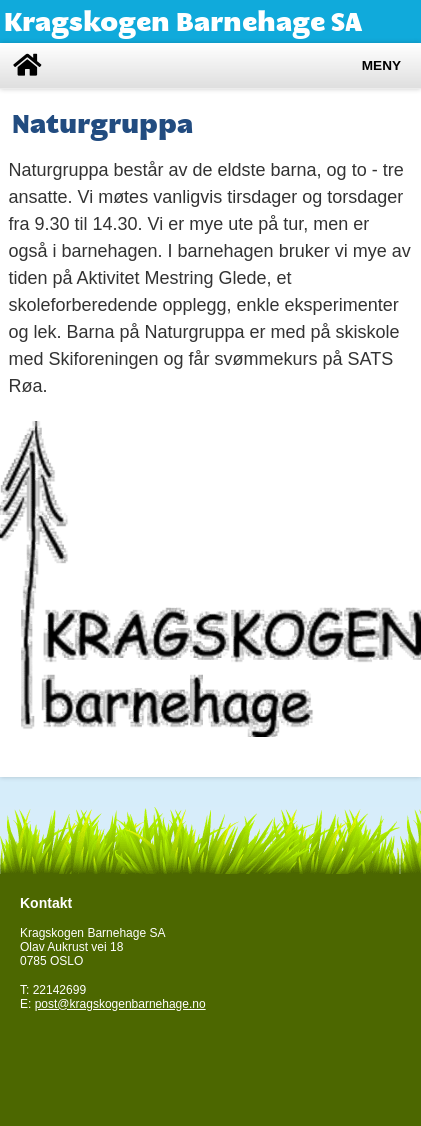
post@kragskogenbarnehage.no (120, 1004)
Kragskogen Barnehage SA (183, 21)
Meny (381, 65)
